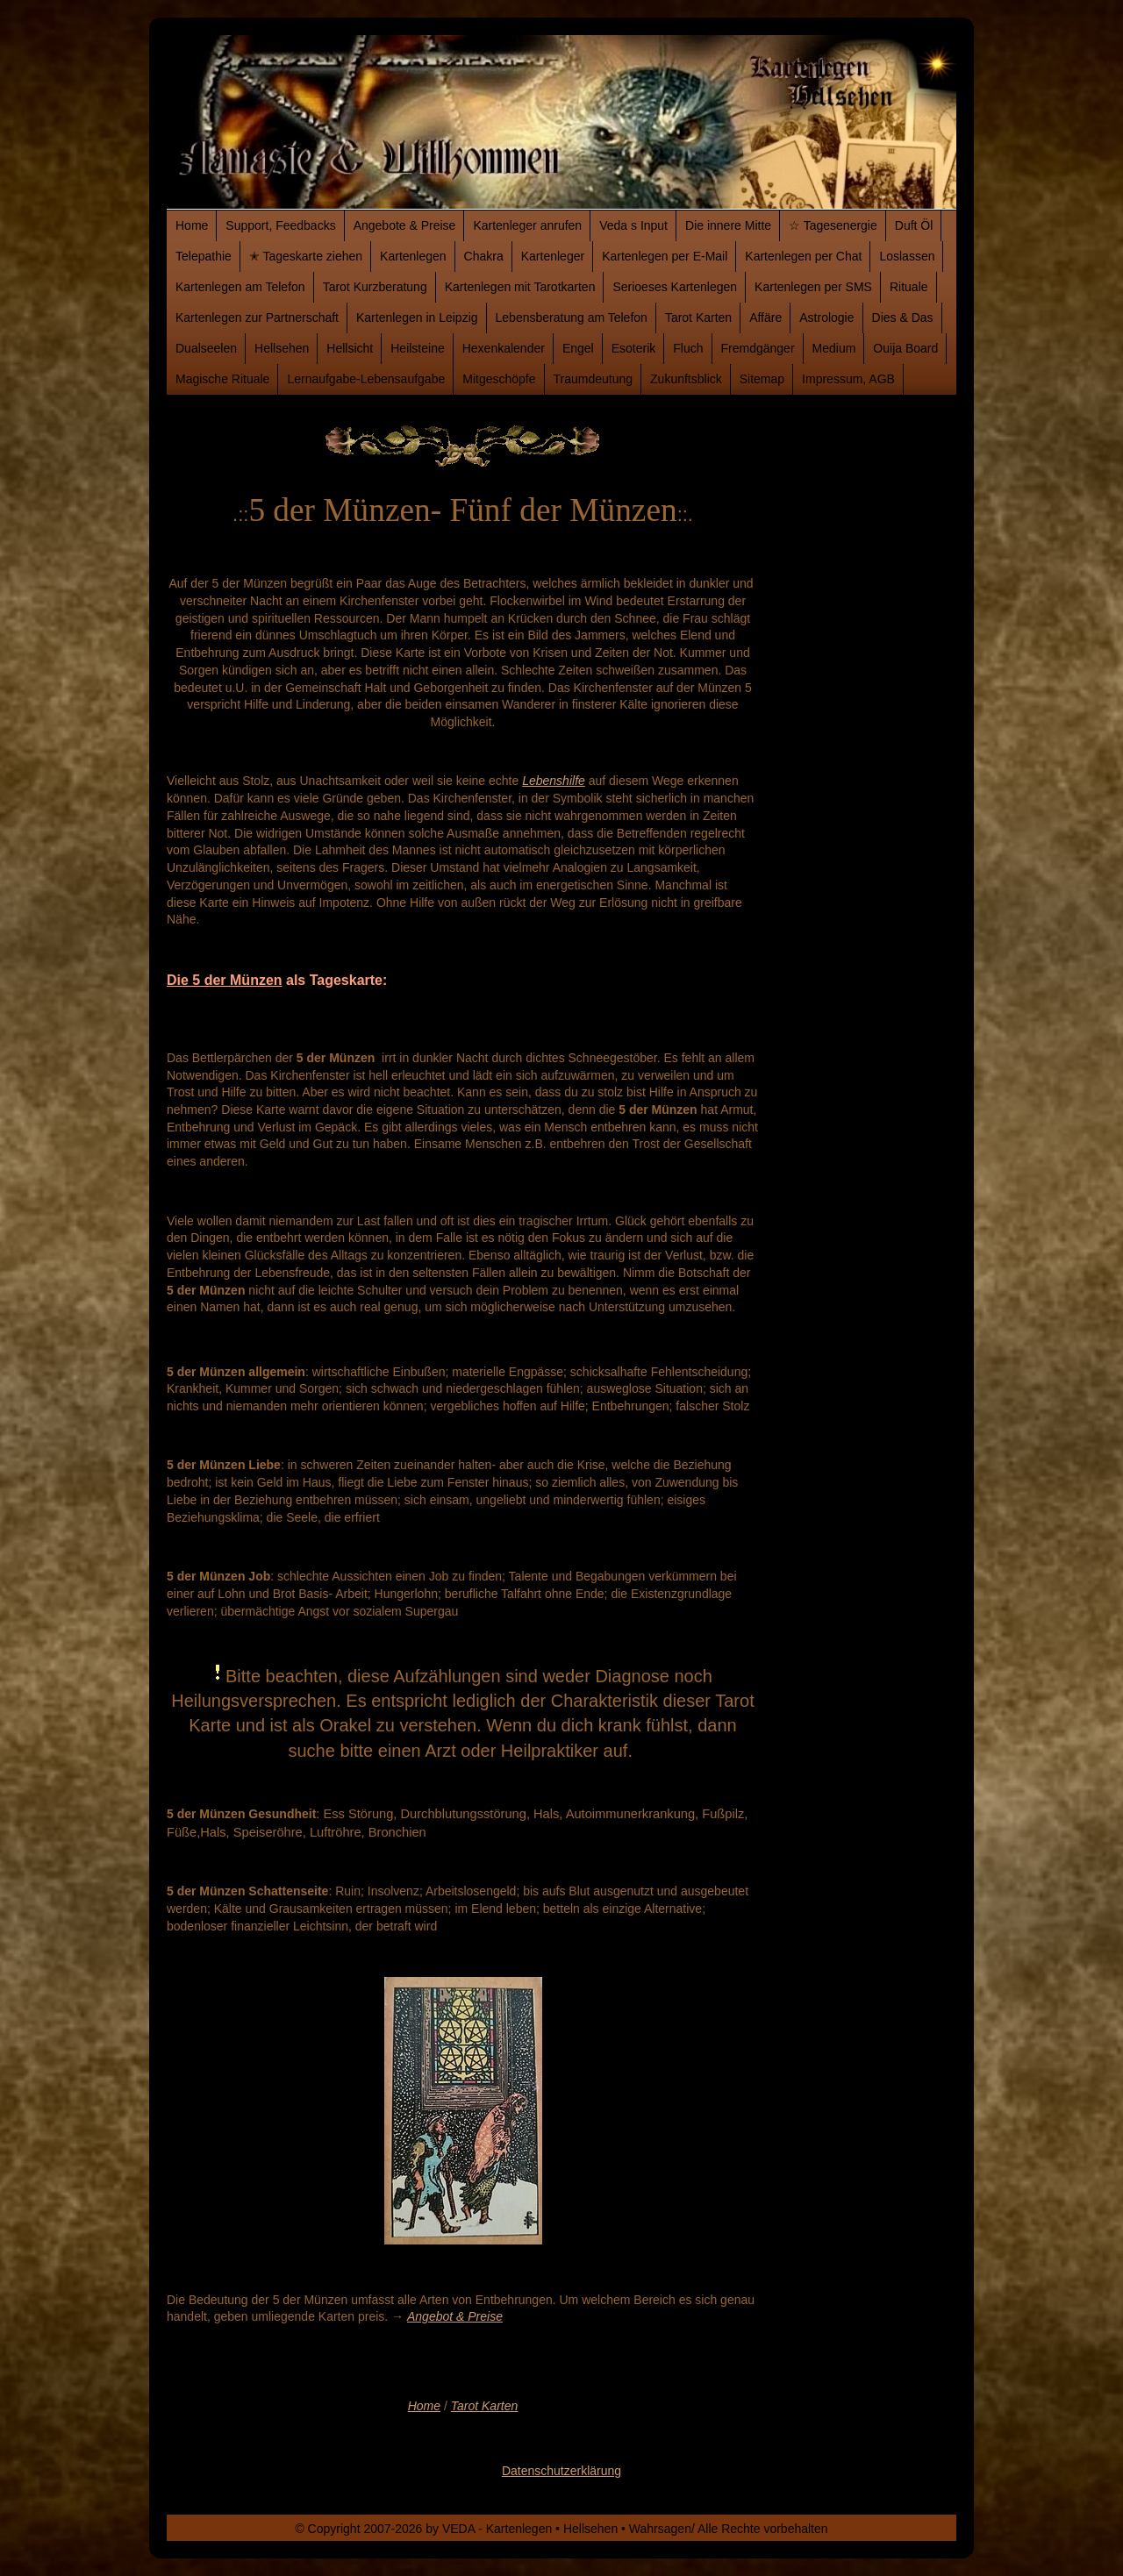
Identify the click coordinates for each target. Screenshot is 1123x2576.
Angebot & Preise (455, 2316)
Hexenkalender (503, 348)
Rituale (909, 287)
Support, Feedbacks (280, 225)
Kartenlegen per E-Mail (664, 256)
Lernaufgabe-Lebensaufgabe (366, 379)
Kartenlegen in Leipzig (417, 317)
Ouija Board (905, 348)
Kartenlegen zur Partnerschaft (257, 317)
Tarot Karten (698, 317)
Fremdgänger (758, 348)
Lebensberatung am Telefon (571, 317)
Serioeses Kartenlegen (674, 287)
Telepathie (203, 256)
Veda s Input (633, 225)
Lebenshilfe (553, 781)
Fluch (688, 348)
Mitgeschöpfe (498, 379)
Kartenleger (552, 256)
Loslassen (906, 256)
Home (191, 225)
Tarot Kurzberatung (375, 287)
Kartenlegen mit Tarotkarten (520, 287)
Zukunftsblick (686, 379)
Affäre (765, 317)
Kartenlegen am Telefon (240, 287)
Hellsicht (349, 348)
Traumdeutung (593, 379)
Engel (578, 348)
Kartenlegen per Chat (803, 256)
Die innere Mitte (728, 225)
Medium (834, 348)
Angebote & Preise (405, 225)
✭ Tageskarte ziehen (305, 256)
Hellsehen (281, 348)
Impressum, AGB (848, 379)
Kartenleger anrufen (527, 225)
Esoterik (634, 348)
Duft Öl (914, 225)
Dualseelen (206, 348)
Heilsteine (417, 348)
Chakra (484, 256)
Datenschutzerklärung (561, 2471)
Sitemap (762, 379)
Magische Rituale (222, 379)
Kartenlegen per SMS (813, 287)
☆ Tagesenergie (833, 225)
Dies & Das (902, 317)
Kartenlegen (413, 256)
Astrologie (826, 317)
